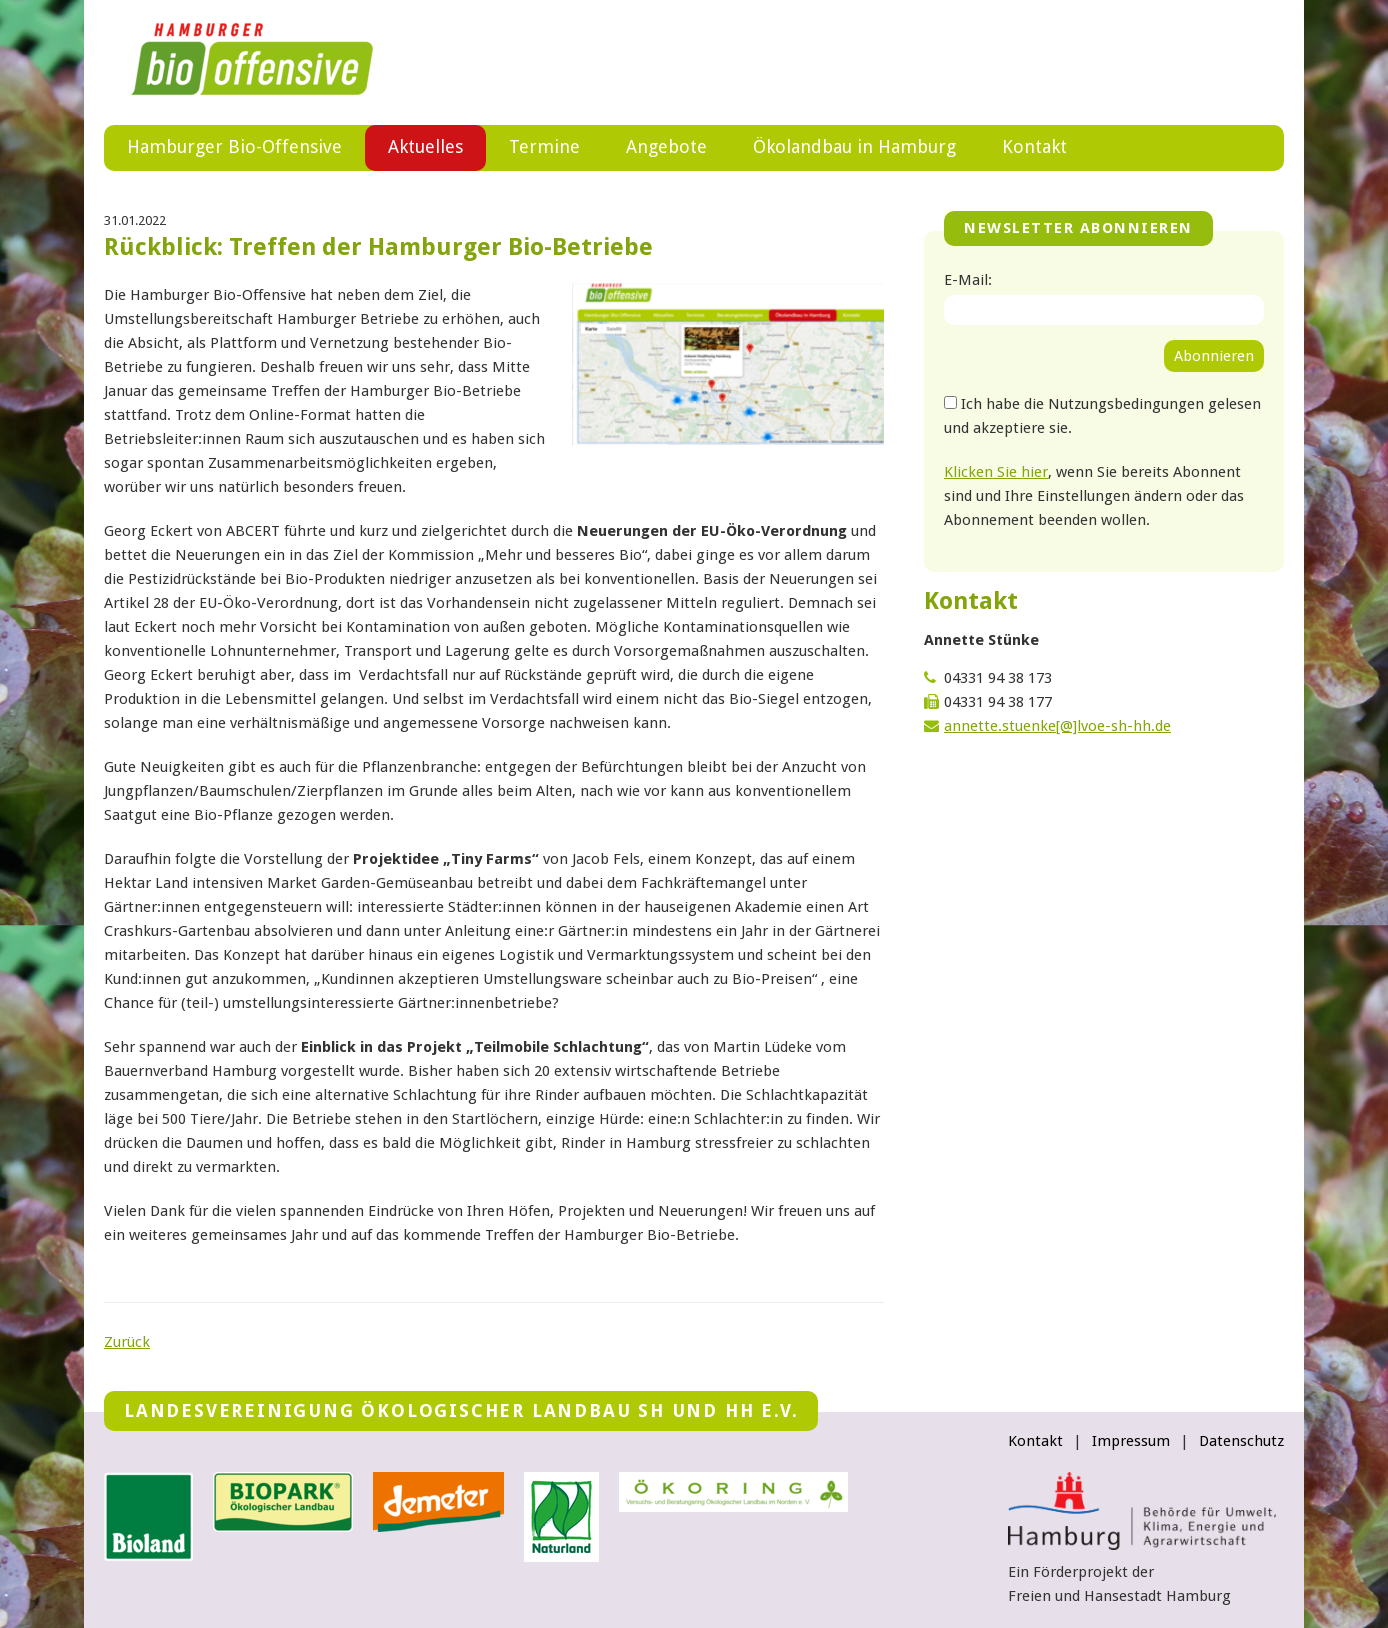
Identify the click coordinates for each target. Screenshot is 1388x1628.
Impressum (1131, 1441)
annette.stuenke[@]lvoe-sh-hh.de (1057, 726)
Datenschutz (1241, 1441)
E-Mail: (968, 280)
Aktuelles (425, 146)
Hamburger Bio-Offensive (234, 146)
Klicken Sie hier (996, 472)
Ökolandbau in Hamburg (854, 146)
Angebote (666, 146)
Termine (544, 146)
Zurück (127, 1342)
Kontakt (1034, 146)
